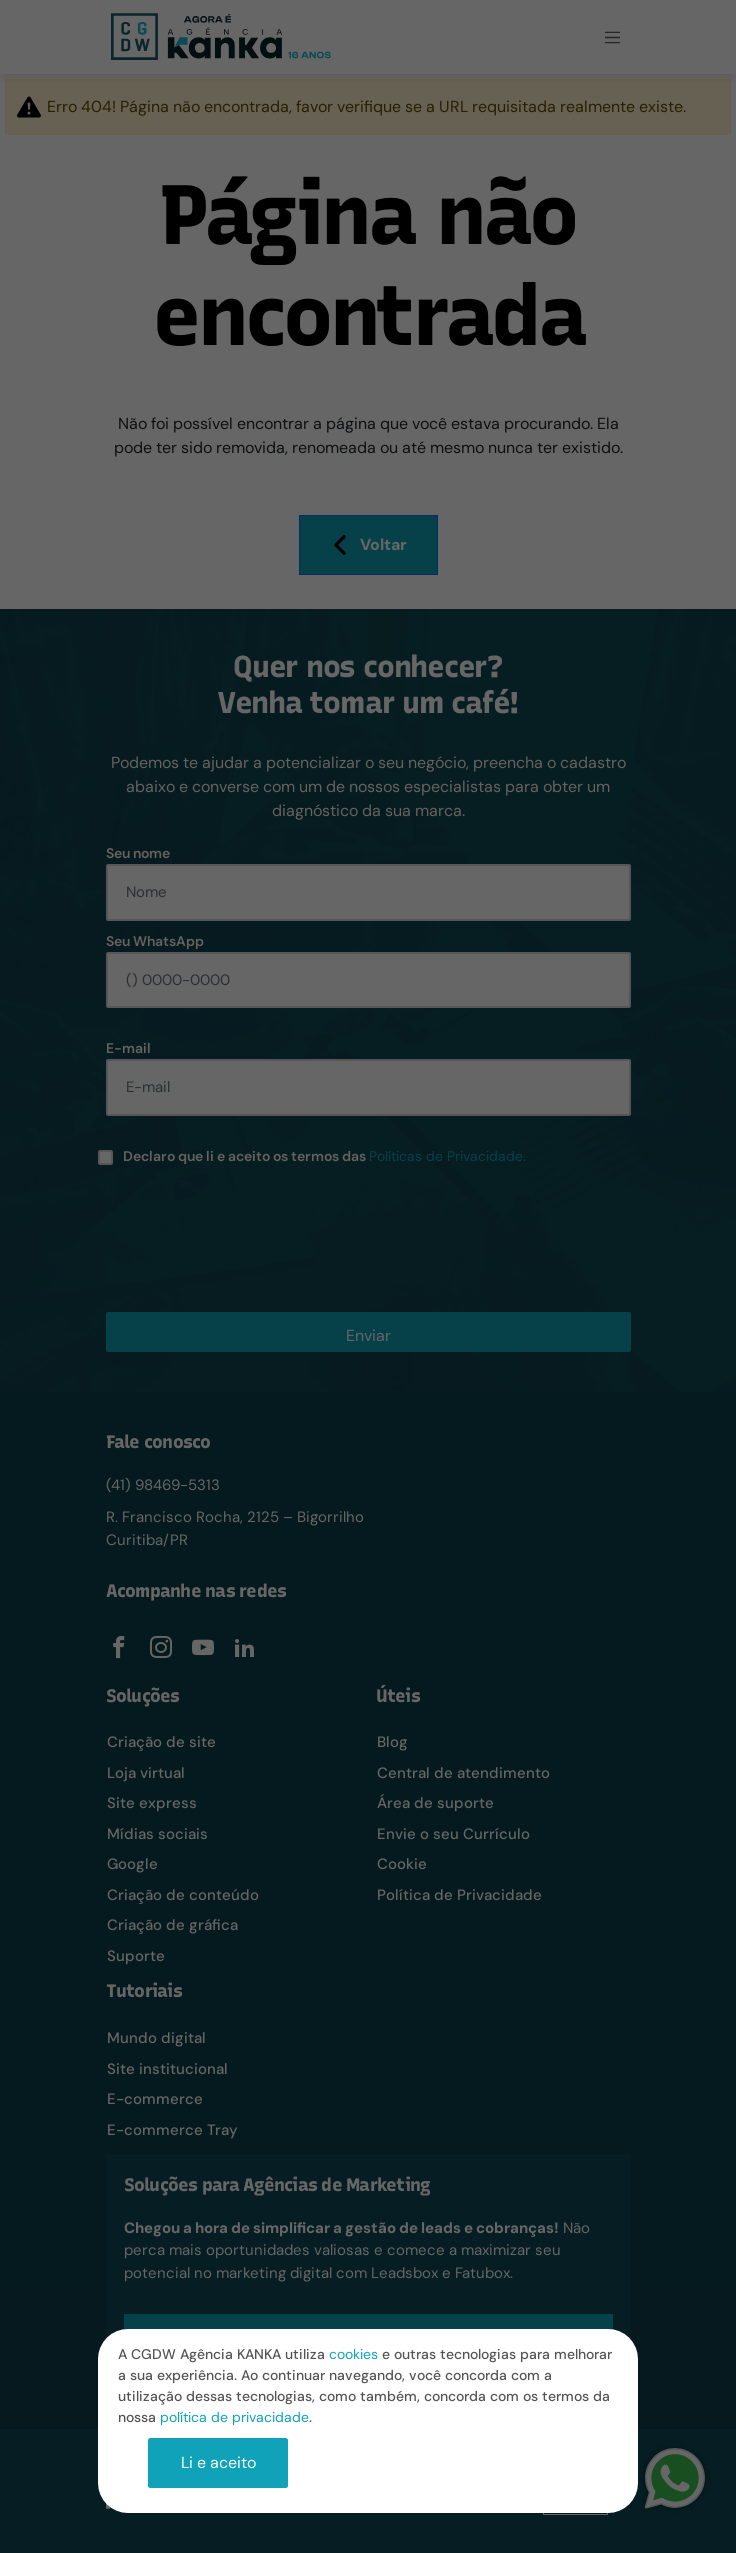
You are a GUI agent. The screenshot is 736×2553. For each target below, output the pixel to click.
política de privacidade (234, 2417)
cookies (353, 2354)
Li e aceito (218, 2462)
